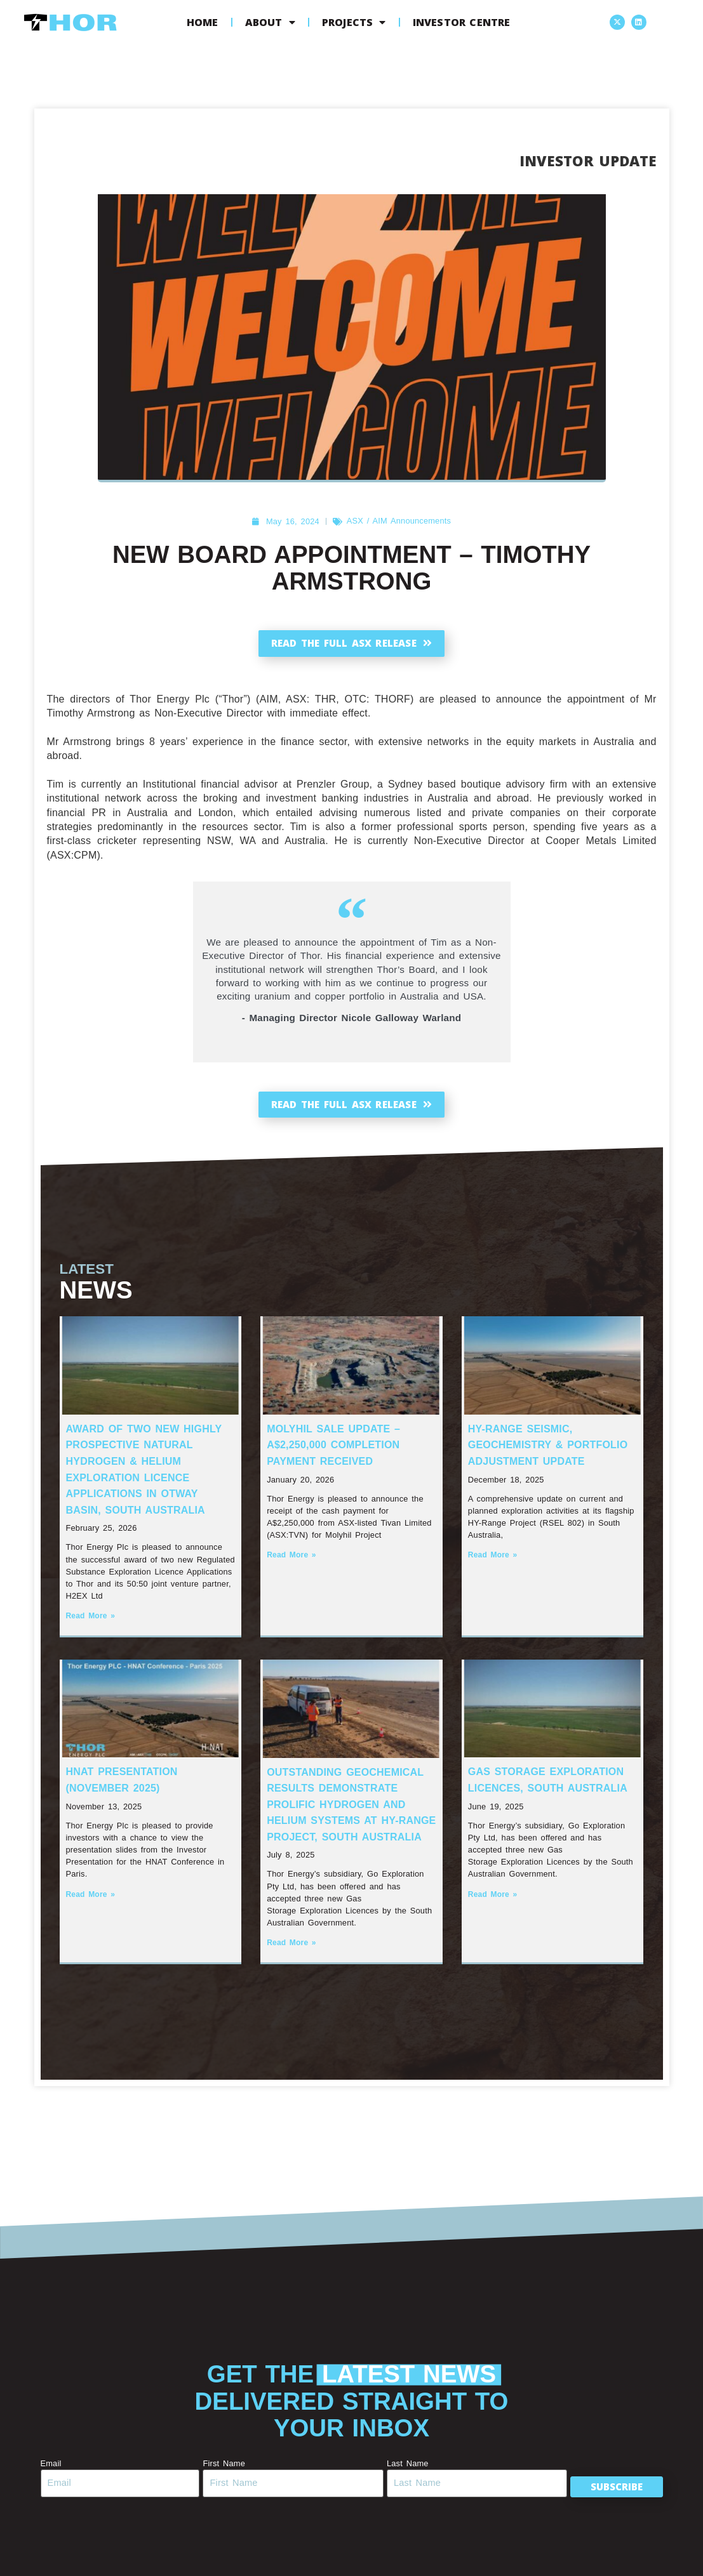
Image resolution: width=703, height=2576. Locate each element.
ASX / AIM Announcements (399, 520)
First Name (220, 2469)
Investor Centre (462, 22)
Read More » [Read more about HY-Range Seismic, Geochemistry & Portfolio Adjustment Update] (493, 1560)
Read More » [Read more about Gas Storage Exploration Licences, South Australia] (493, 1900)
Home (202, 22)
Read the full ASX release (351, 644)
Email (51, 2469)
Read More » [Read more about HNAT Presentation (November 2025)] (91, 1900)
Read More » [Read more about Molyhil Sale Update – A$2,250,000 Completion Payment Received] (291, 1560)
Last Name (400, 2469)
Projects (354, 22)
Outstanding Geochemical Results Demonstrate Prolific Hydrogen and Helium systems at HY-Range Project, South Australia (351, 1810)
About (270, 22)
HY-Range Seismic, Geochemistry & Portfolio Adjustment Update (547, 1450)
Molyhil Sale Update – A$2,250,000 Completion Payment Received (333, 1450)
